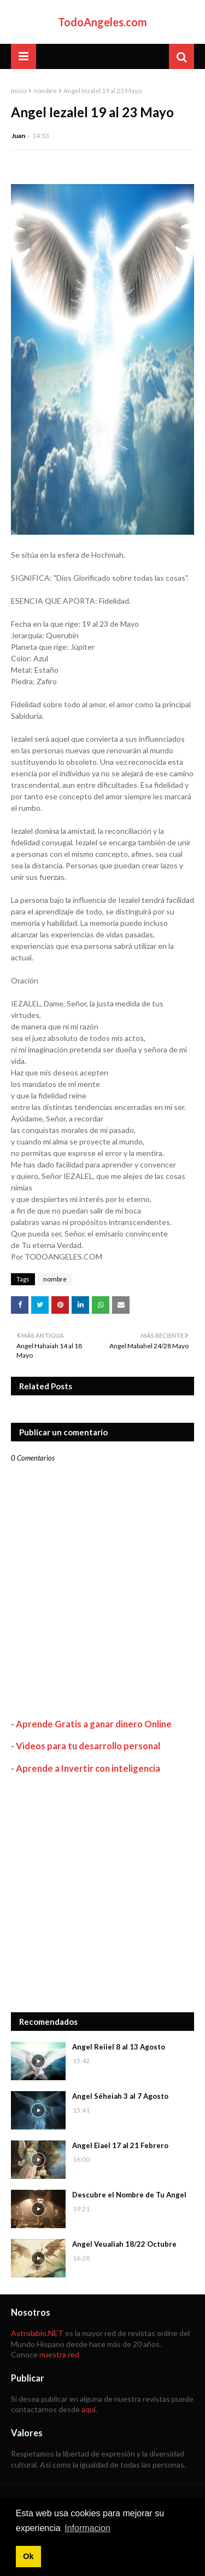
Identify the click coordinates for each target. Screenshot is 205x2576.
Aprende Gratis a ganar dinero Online (94, 1724)
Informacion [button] (87, 2528)
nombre (45, 91)
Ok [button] (28, 2556)
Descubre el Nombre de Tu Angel (129, 2194)
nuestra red (59, 2354)
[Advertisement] (102, 1893)
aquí (88, 2409)
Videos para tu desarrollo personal (88, 1745)
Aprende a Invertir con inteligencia (88, 1768)
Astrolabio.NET (37, 2333)
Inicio (19, 91)
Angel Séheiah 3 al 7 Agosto (120, 2096)
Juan (18, 135)
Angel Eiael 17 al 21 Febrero (120, 2145)
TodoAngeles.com (102, 21)
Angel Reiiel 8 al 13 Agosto (118, 2046)
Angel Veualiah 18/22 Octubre (124, 2244)
